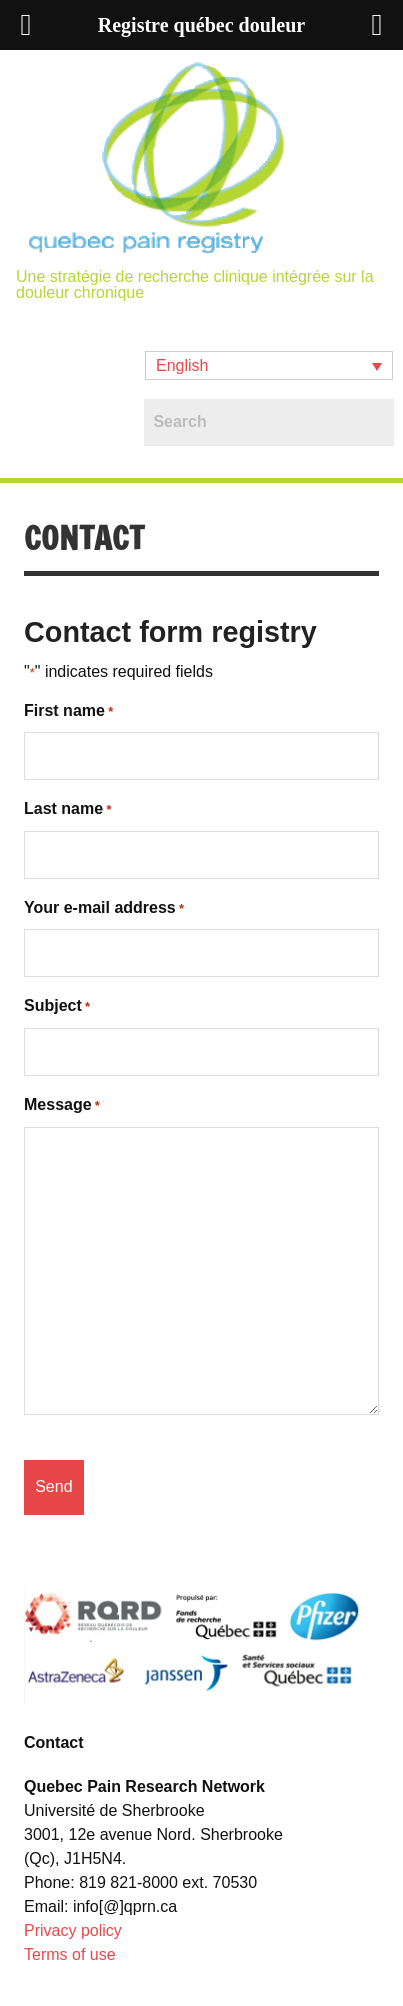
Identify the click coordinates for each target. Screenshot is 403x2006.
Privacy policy (73, 1930)
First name (68, 712)
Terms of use (70, 1954)
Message (62, 1106)
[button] (269, 365)
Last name (67, 810)
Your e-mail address (104, 909)
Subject (57, 1007)
